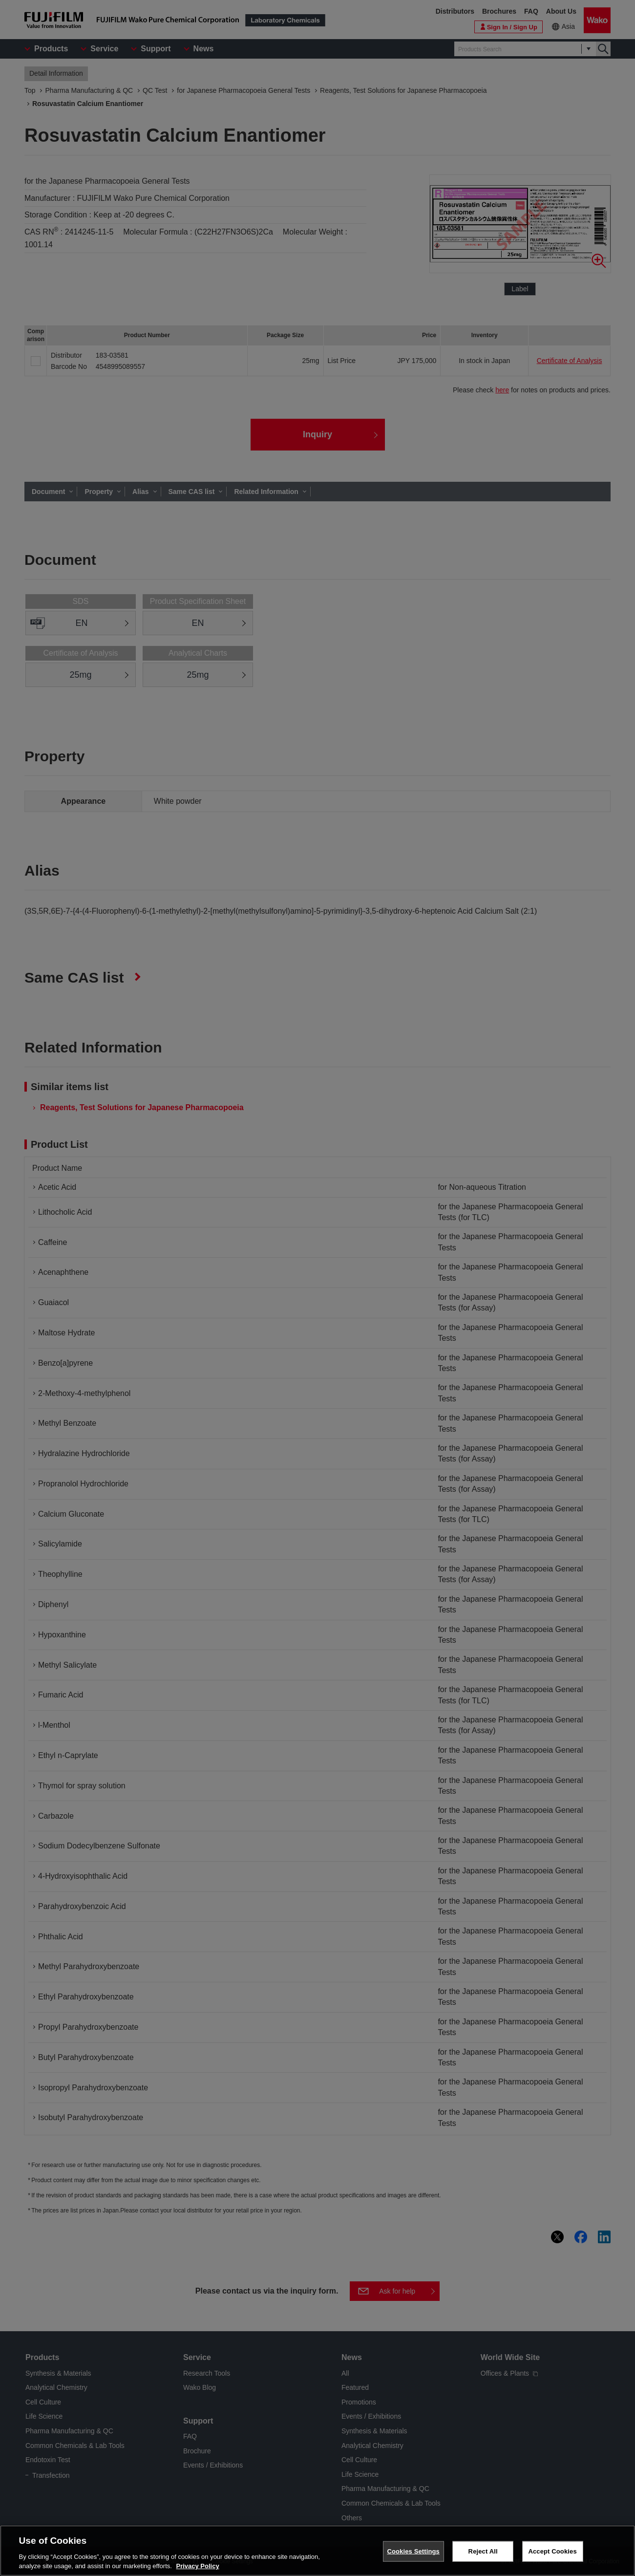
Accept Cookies (552, 2551)
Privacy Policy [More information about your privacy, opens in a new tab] (197, 2566)
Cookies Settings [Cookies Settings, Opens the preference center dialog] (413, 2551)
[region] (317, 2550)
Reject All (483, 2551)
